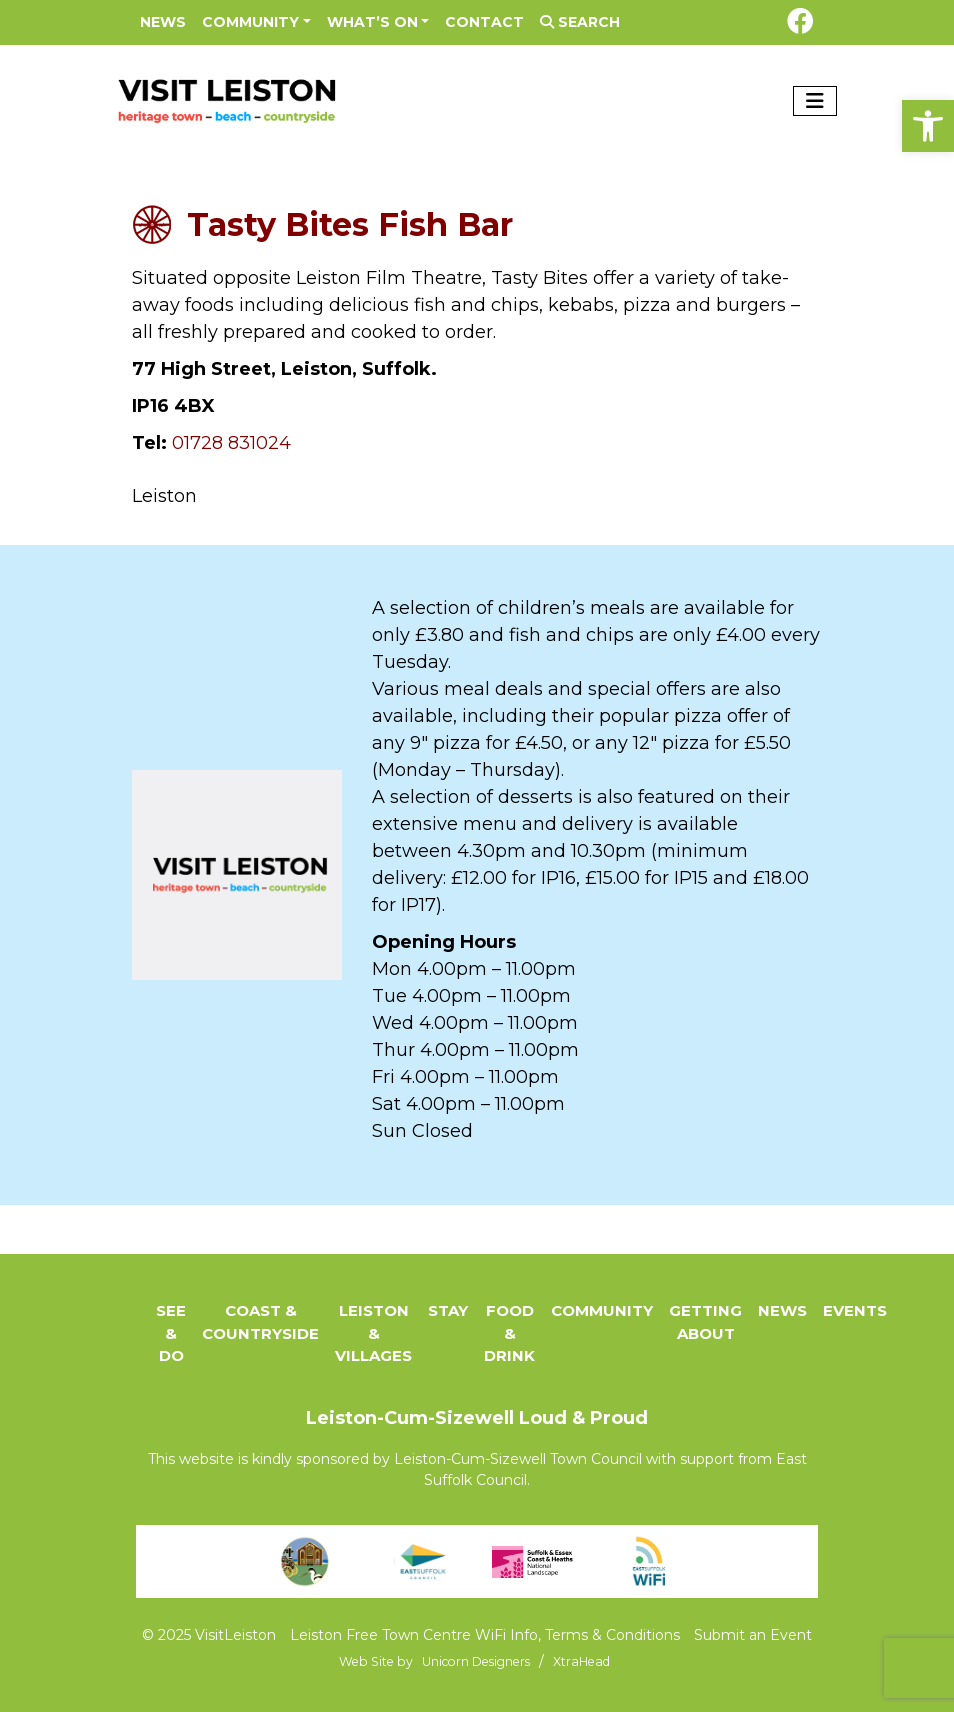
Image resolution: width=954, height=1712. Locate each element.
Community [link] (250, 22)
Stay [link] (448, 1310)
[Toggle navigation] (815, 101)
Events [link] (855, 1310)
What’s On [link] (372, 22)
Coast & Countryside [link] (260, 1322)
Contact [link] (484, 22)
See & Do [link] (171, 1333)
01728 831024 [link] (231, 443)
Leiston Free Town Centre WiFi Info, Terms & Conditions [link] (485, 1635)
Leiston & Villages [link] (373, 1333)
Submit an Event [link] (753, 1635)
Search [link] (580, 22)
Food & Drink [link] (509, 1333)
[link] (928, 126)
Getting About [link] (705, 1322)
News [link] (163, 22)
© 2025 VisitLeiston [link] (209, 1635)
